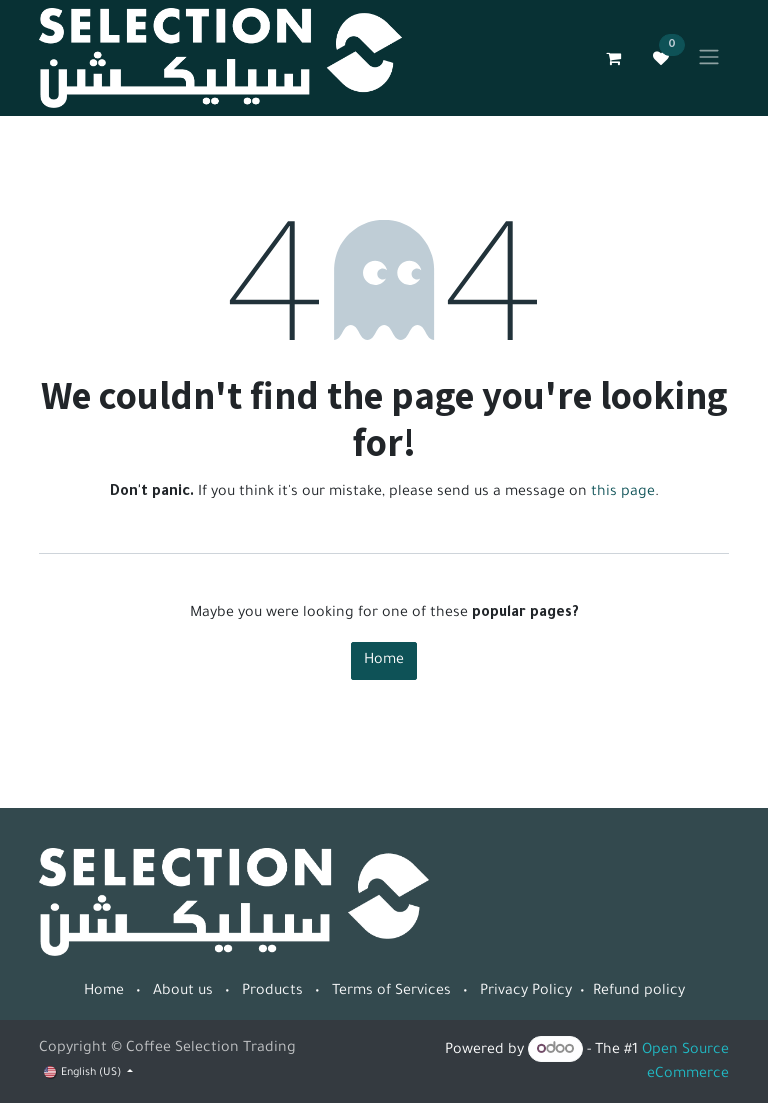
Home (384, 661)
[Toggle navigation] (709, 58)
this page (623, 493)
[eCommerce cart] (613, 58)
